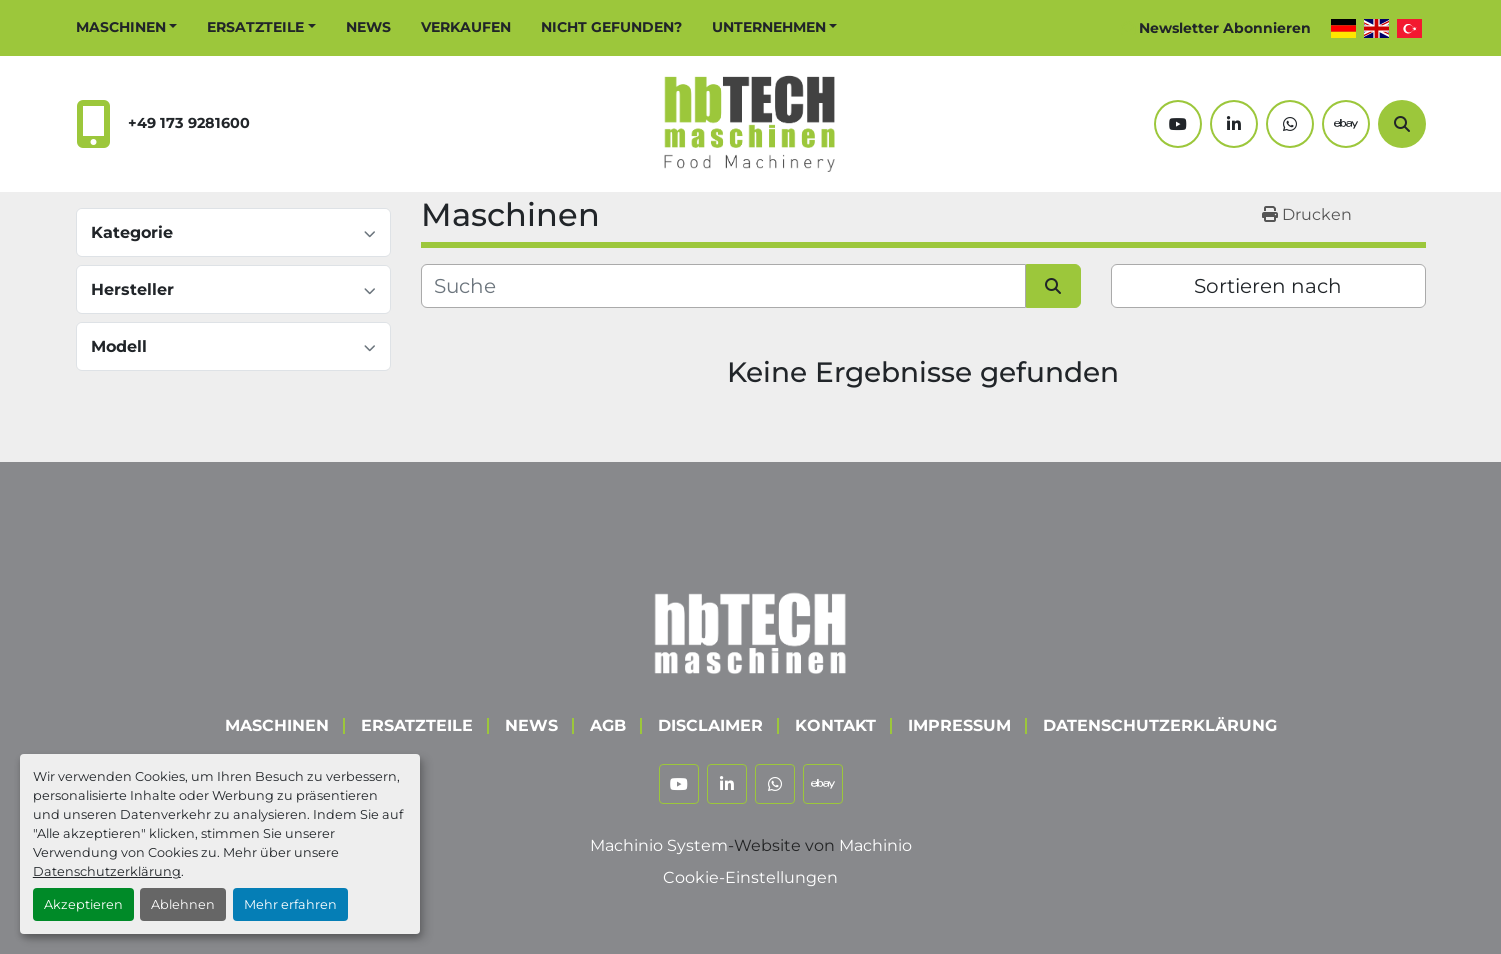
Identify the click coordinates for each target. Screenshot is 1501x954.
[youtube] (1178, 124)
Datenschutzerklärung (107, 871)
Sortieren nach (1268, 286)
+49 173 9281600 (189, 123)
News (368, 27)
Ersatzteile (255, 27)
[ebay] (1346, 124)
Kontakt (835, 725)
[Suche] (1402, 124)
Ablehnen (183, 904)
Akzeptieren (83, 904)
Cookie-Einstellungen (750, 877)
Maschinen (121, 27)
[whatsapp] (1290, 124)
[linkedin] (1234, 124)
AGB (608, 725)
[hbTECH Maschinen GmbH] (750, 628)
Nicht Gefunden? (611, 27)
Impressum (959, 725)
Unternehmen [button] (769, 27)
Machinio (875, 845)
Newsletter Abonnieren (1225, 28)
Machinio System (659, 845)
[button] (127, 27)
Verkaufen (466, 27)
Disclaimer (710, 725)
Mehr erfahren (290, 904)
